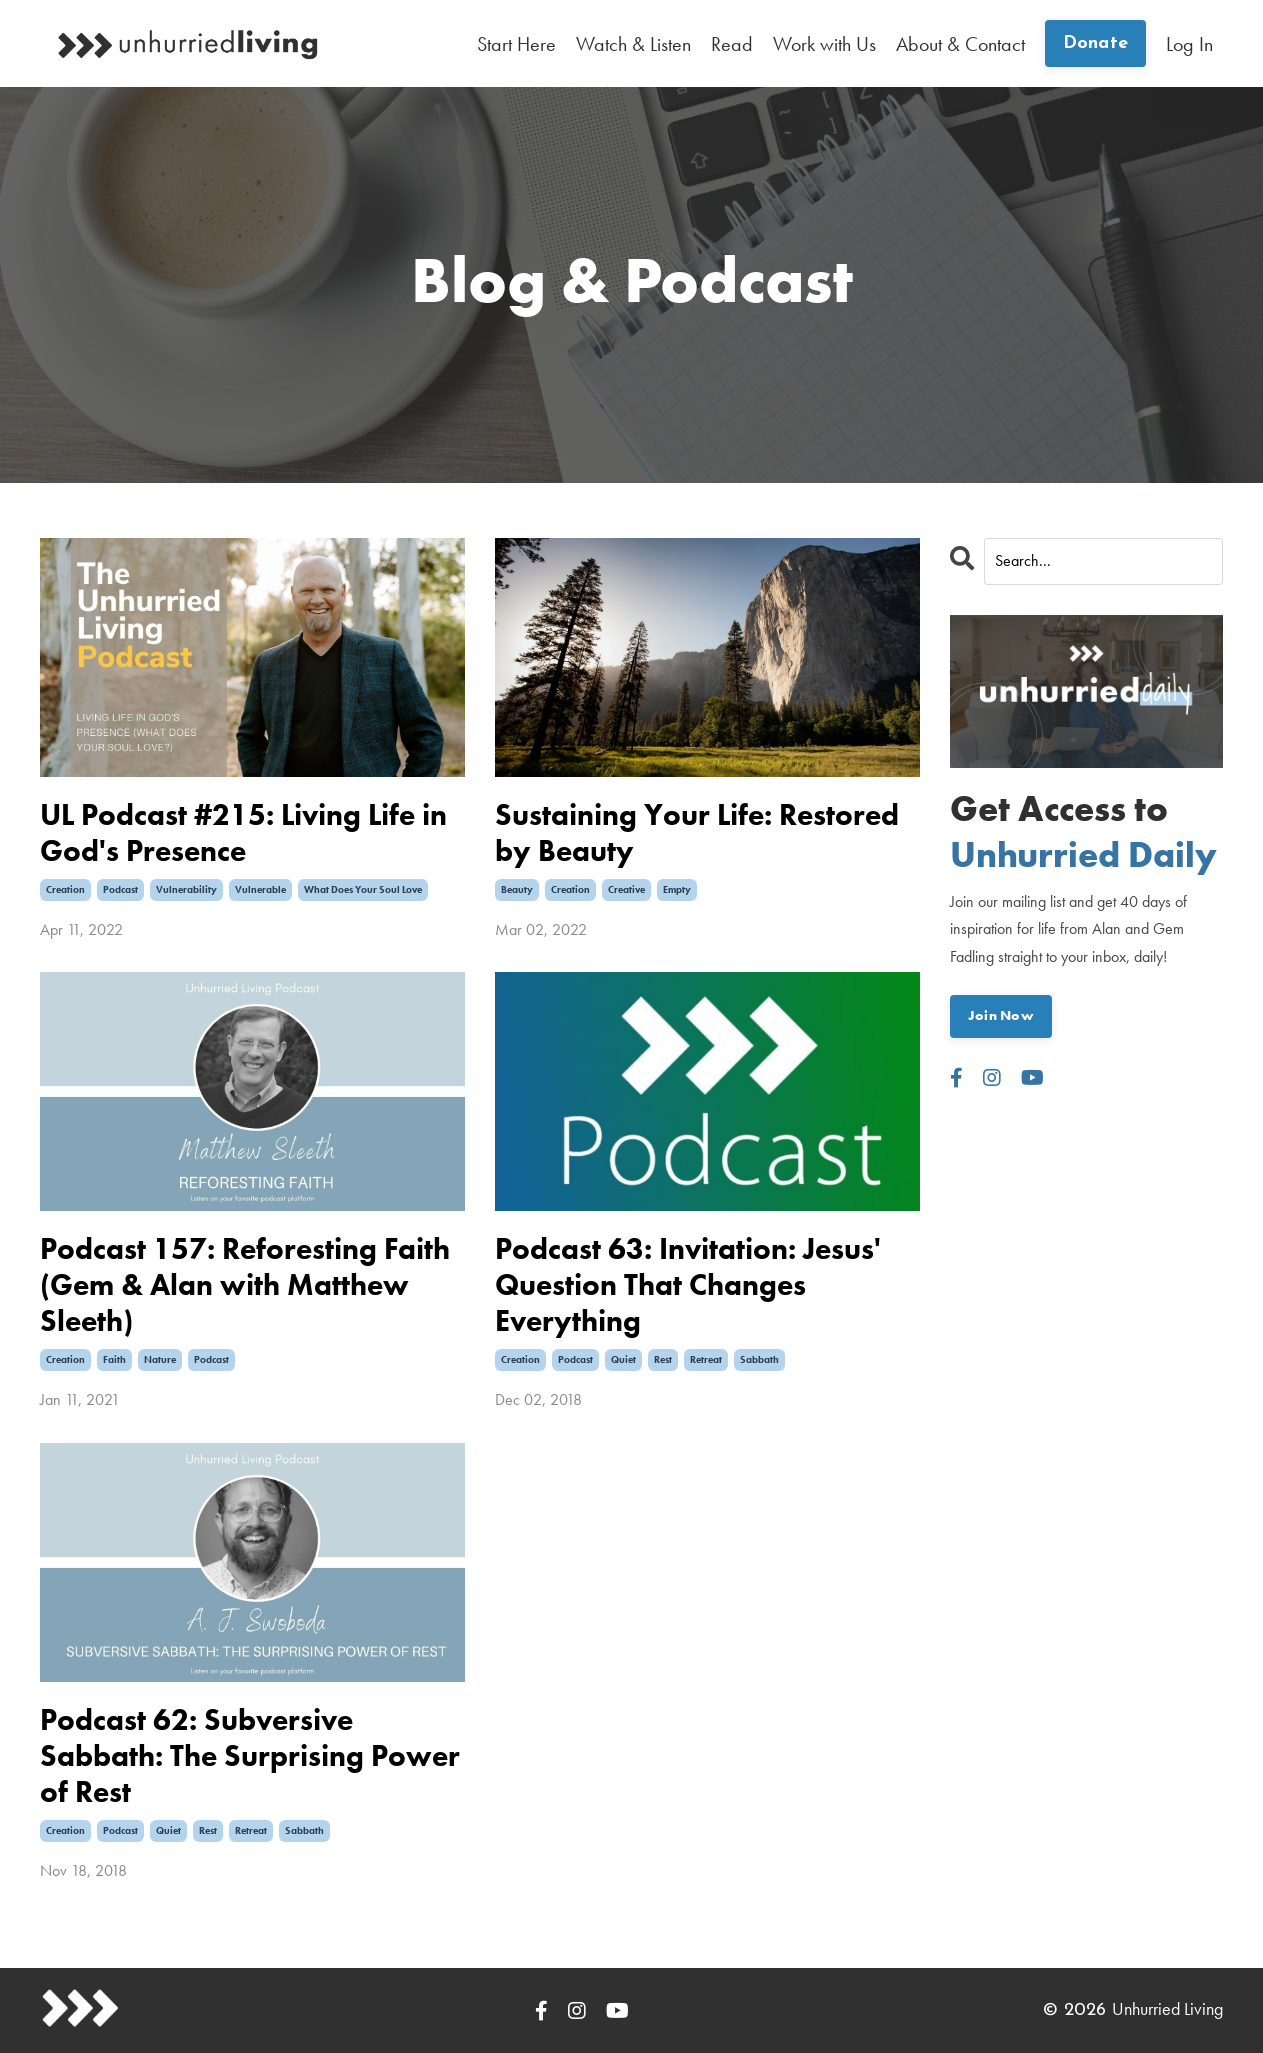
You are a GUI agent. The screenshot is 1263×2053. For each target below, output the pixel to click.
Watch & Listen (633, 44)
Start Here (516, 44)
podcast (120, 889)
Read (732, 44)
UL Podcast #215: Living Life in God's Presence (243, 833)
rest (663, 1359)
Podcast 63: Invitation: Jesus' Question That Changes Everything (688, 1285)
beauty (517, 889)
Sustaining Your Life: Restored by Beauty (697, 833)
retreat (706, 1359)
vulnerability (186, 889)
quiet (623, 1359)
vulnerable (260, 889)
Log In (1189, 44)
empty (677, 889)
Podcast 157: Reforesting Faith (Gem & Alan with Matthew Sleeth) (245, 1285)
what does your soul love (363, 889)
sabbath (759, 1359)
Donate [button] (1096, 43)
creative (626, 889)
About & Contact (960, 44)
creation (65, 889)
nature (160, 1359)
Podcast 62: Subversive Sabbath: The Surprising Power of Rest (250, 1756)
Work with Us (824, 44)
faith (114, 1359)
